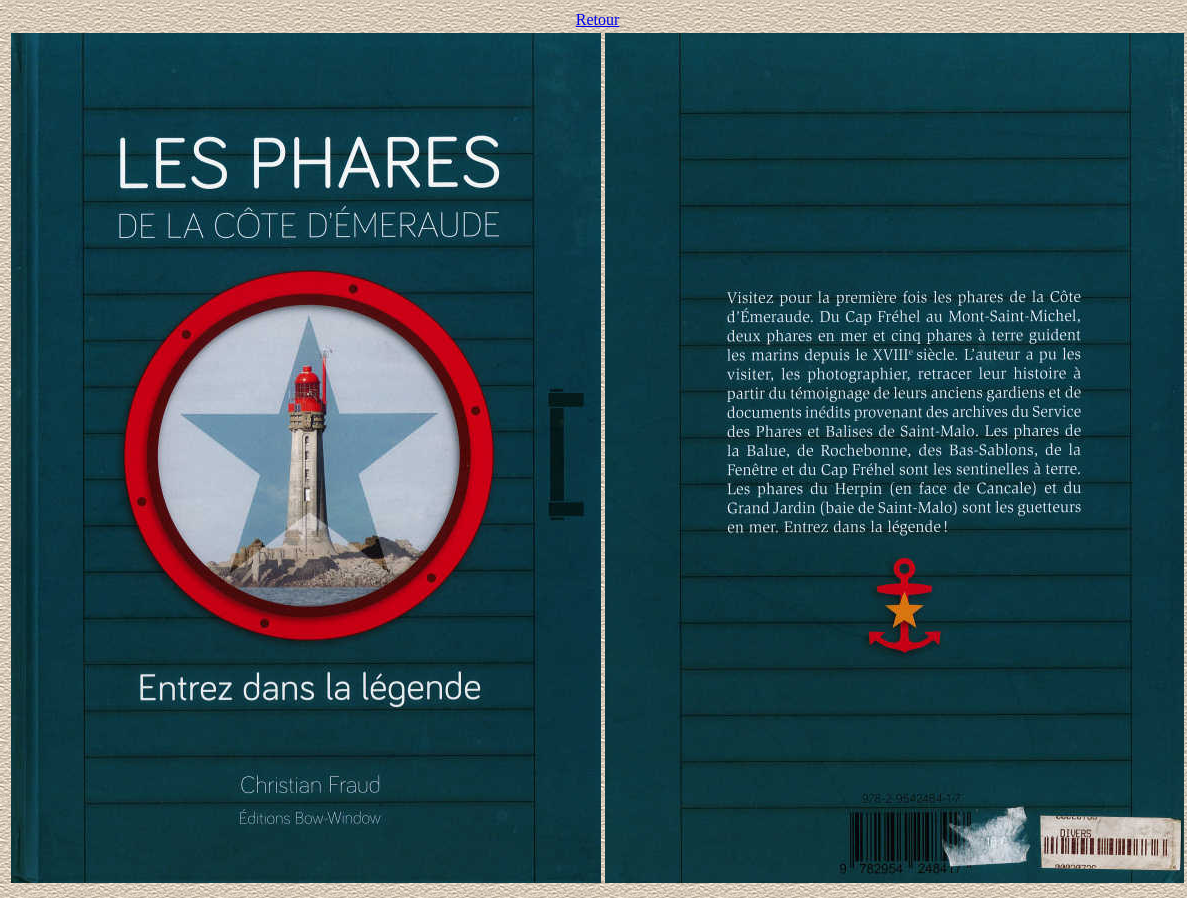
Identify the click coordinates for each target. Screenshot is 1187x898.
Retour (598, 19)
